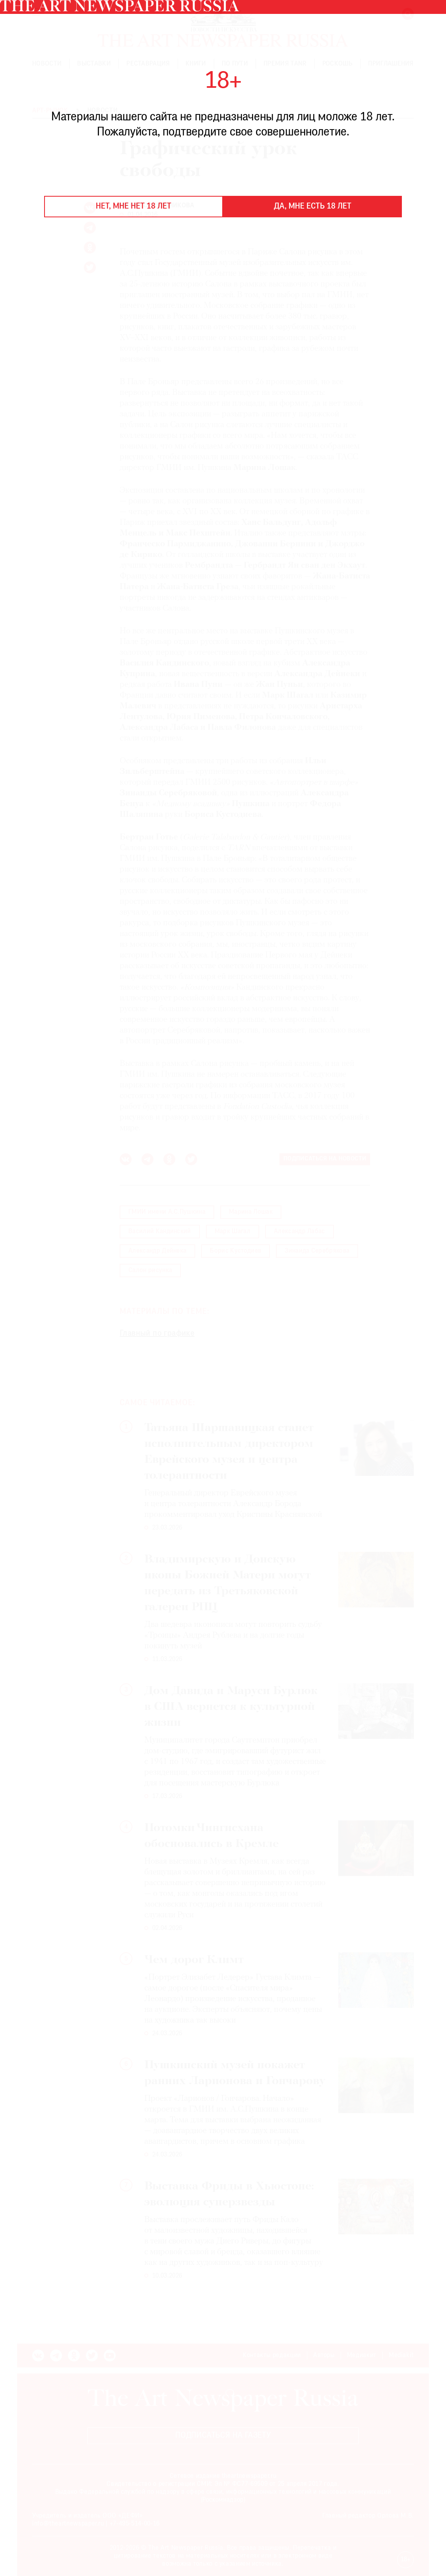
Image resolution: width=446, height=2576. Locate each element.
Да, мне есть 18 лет (312, 207)
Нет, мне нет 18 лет (133, 207)
